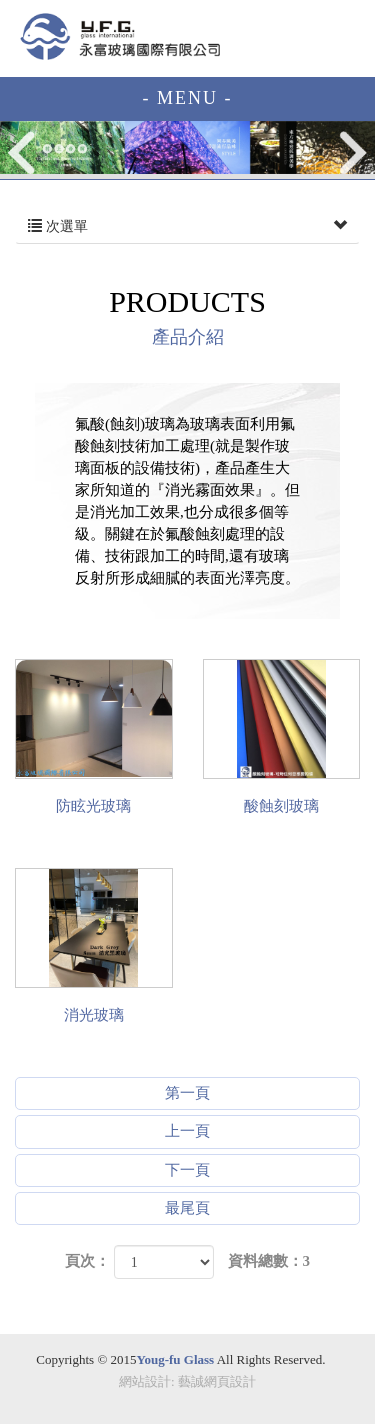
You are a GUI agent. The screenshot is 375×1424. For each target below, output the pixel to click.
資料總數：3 (269, 1261)
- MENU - (188, 98)
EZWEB (120, 36)
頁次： (87, 1261)
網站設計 (145, 1381)
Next (353, 152)
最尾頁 (187, 1208)
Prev (23, 152)
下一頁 (187, 1170)
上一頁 (187, 1131)
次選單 (187, 227)
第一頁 (187, 1093)
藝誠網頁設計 (217, 1381)
